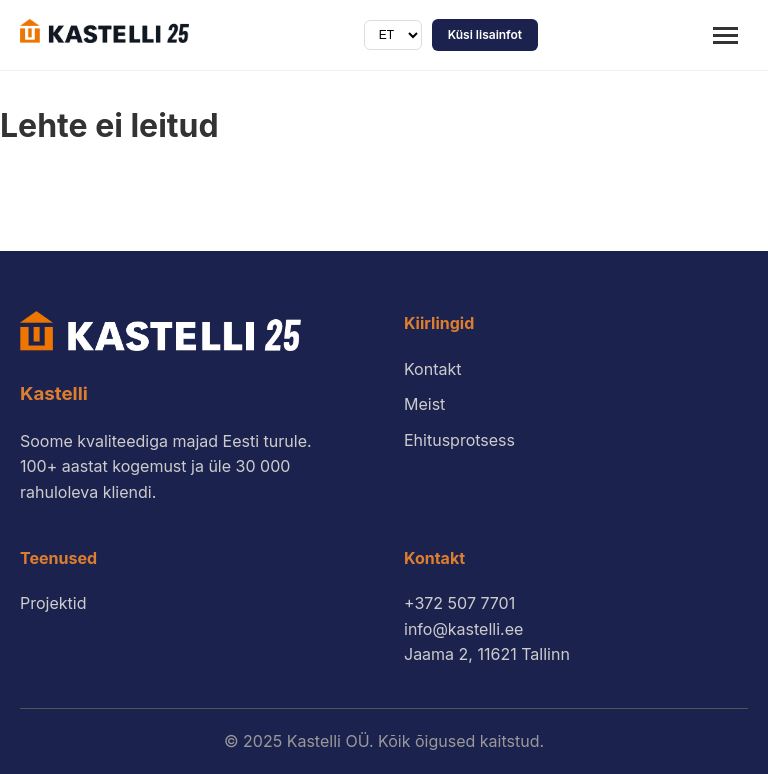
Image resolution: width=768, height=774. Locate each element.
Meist (424, 404)
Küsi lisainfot (485, 34)
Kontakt (432, 369)
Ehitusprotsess (459, 440)
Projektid (53, 603)
